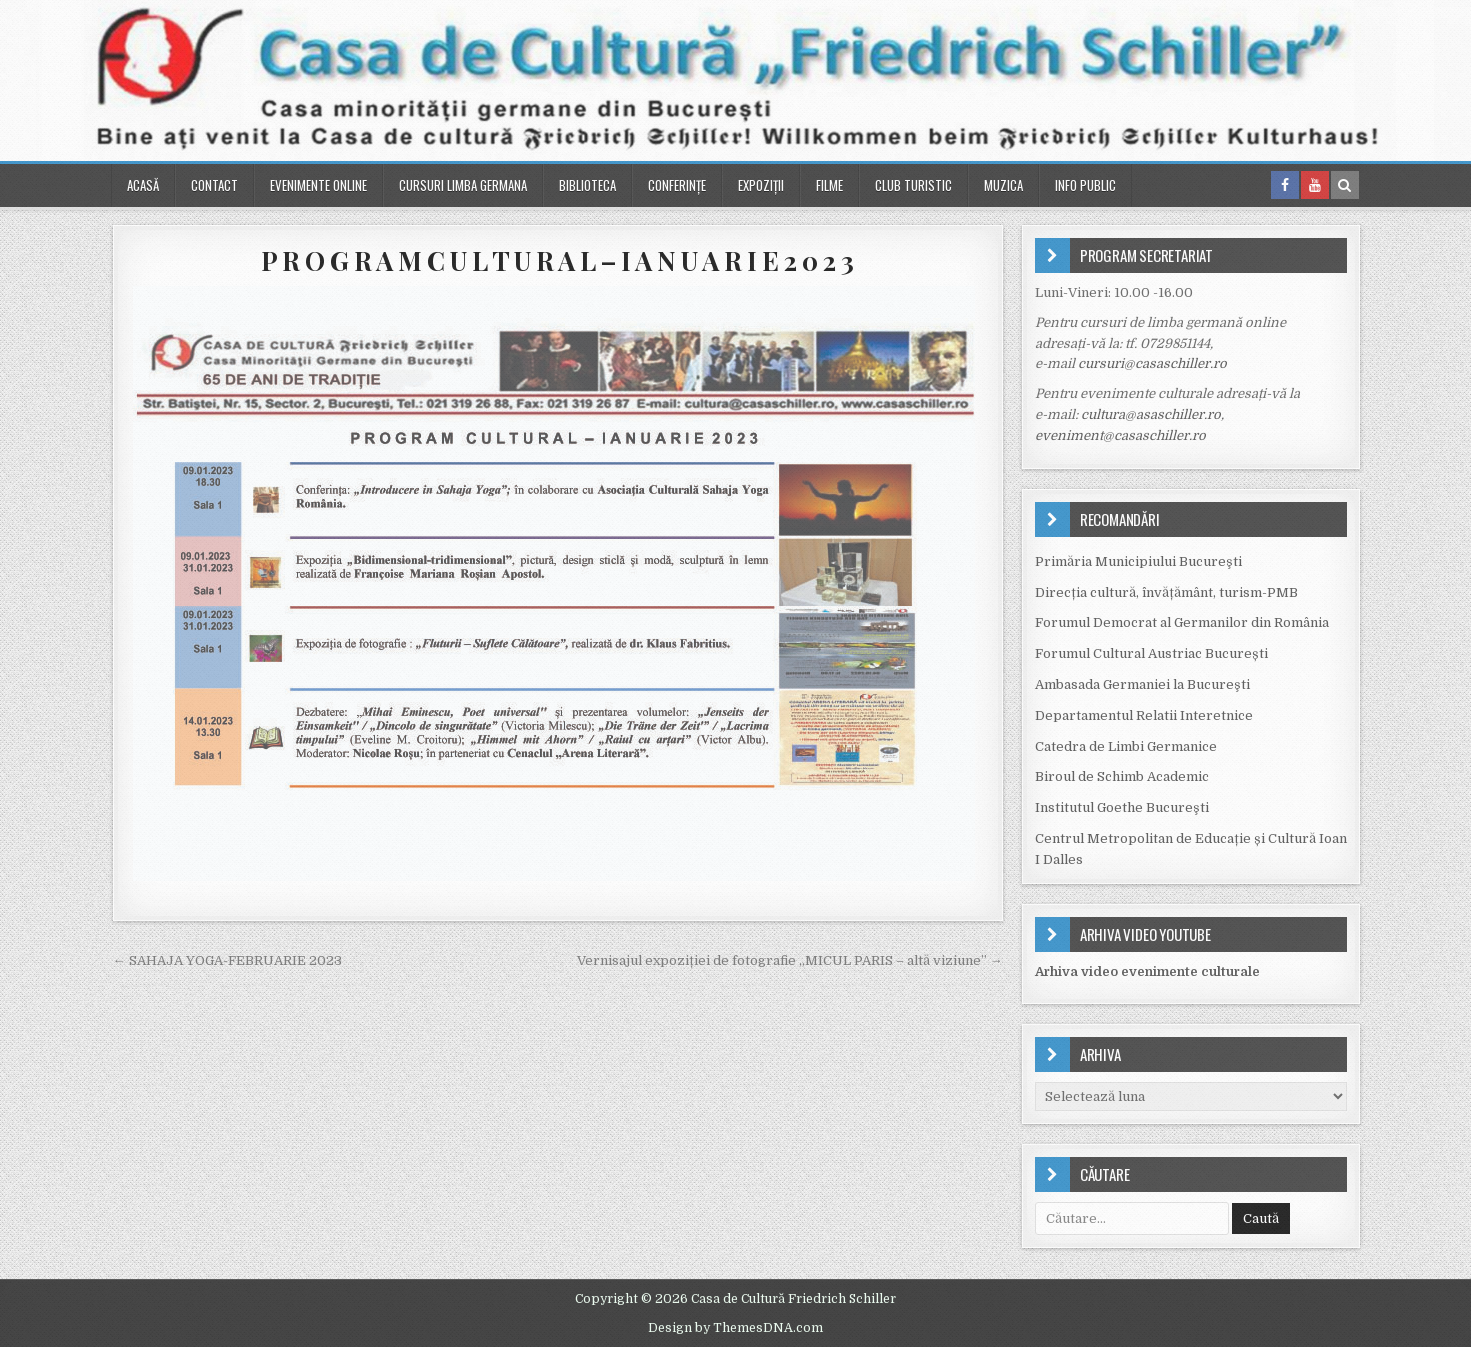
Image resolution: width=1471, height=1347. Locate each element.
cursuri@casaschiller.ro (1152, 363)
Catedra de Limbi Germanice (1126, 746)
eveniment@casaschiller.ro (1120, 435)
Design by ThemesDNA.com (735, 1328)
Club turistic (913, 185)
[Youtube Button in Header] (1315, 185)
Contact (214, 185)
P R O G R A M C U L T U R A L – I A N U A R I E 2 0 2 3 (557, 260)
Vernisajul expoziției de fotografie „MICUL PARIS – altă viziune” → (790, 960)
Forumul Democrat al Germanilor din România (1182, 622)
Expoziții (761, 185)
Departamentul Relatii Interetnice (1144, 715)
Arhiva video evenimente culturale (1147, 971)
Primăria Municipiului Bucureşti (1138, 561)
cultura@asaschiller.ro (1151, 414)
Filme (829, 185)
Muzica (1003, 185)
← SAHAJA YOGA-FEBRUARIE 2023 (227, 960)
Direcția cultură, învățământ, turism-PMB (1166, 592)
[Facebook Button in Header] (1285, 185)
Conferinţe (677, 185)
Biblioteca (587, 185)
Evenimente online (318, 185)
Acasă (143, 185)
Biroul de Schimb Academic (1122, 776)
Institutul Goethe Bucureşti (1122, 807)
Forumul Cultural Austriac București (1151, 653)
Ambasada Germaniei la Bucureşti (1142, 684)
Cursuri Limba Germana (463, 185)
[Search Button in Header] (1345, 185)
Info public (1085, 185)
